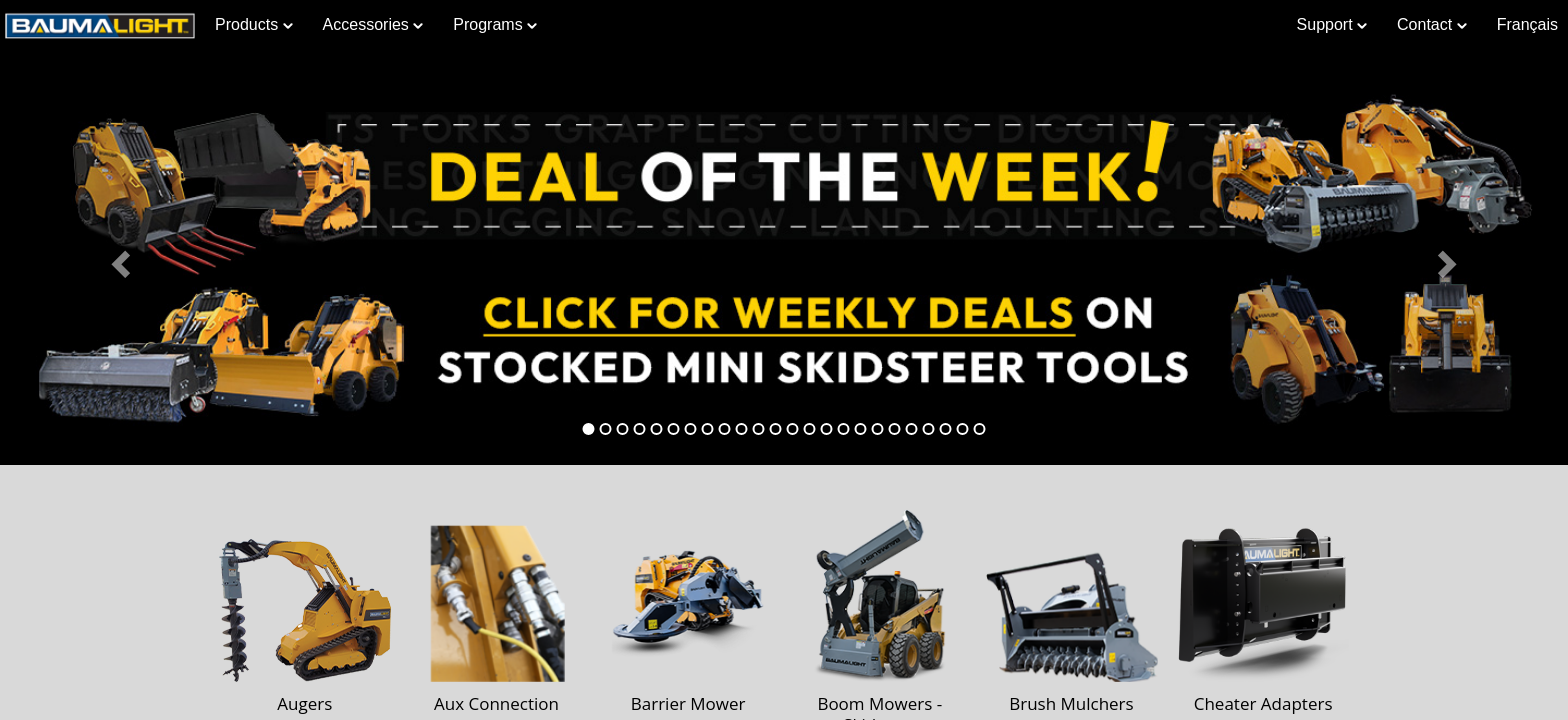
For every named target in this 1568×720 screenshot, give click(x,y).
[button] (117, 258)
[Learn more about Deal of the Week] (784, 258)
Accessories (373, 24)
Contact (1432, 24)
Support (1332, 24)
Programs (495, 24)
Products (254, 24)
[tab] (589, 429)
